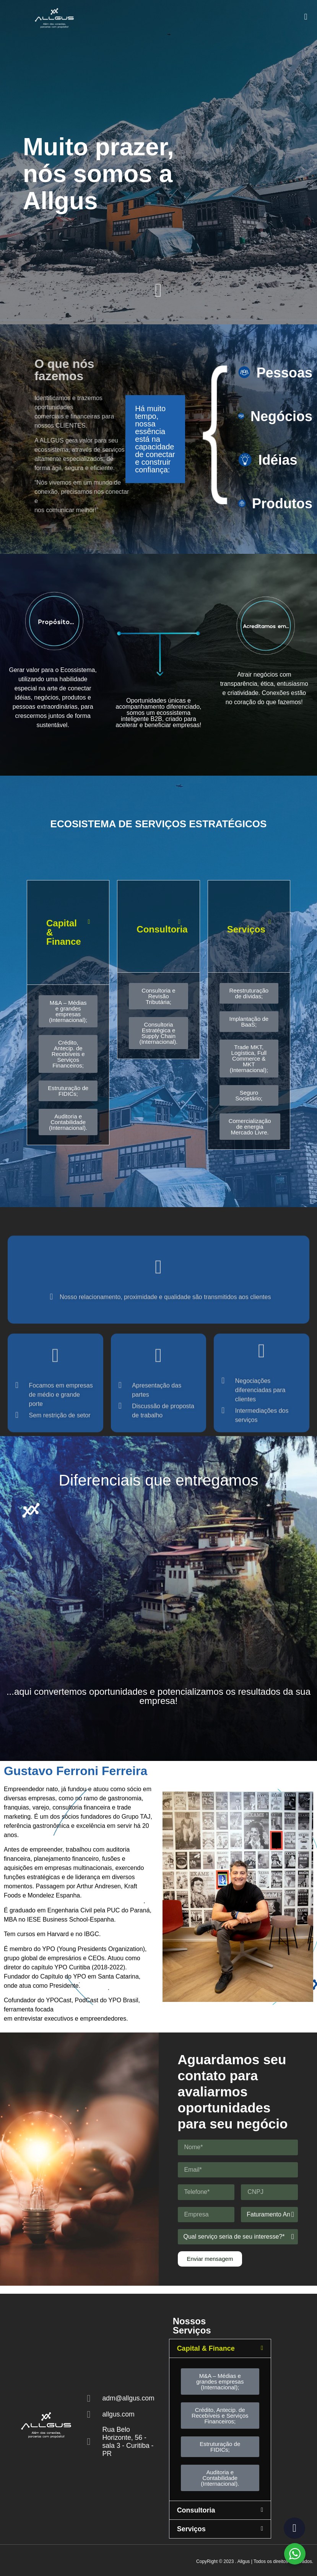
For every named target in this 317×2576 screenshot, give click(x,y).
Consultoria (162, 929)
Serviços (246, 929)
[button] (305, 15)
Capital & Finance (206, 2348)
